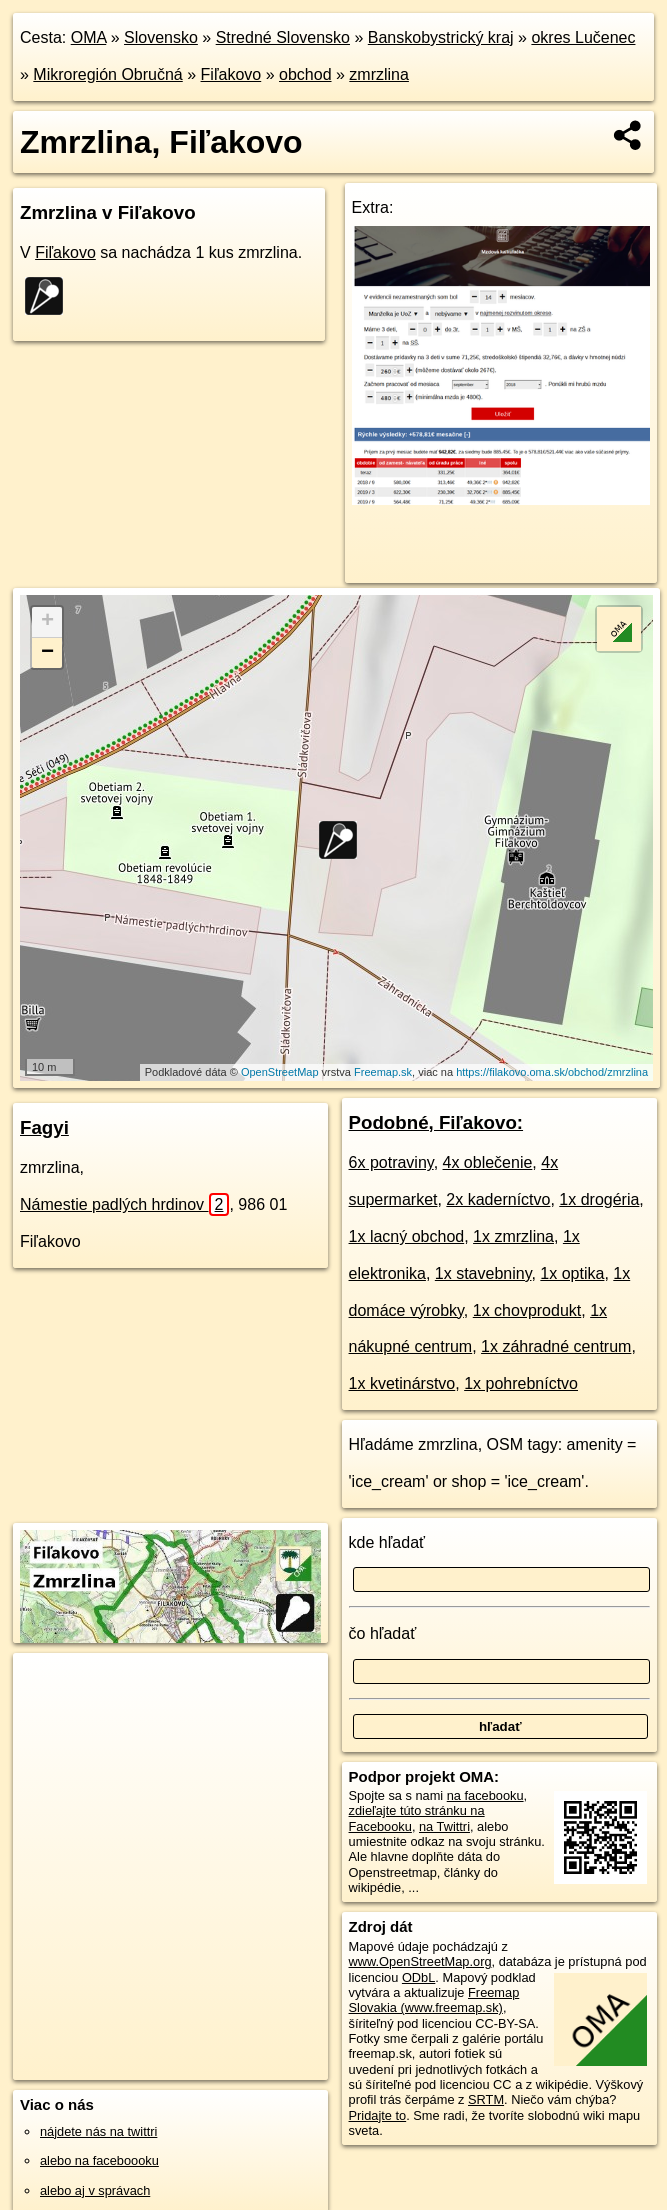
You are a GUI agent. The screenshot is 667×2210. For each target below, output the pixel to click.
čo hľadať (383, 1633)
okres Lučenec (583, 37)
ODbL (418, 1977)
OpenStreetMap (280, 1072)
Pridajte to (378, 2115)
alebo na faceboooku (99, 2160)
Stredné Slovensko (283, 37)
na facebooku (485, 1795)
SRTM (486, 2099)
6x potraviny (391, 1162)
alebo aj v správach (95, 2190)
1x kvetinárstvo (402, 1383)
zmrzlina (379, 74)
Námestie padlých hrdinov (124, 1204)
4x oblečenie (488, 1162)
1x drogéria (599, 1199)
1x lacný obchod (407, 1236)
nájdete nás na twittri (98, 2131)
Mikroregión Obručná (107, 74)
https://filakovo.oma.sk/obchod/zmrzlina (552, 1072)
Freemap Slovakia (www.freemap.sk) (434, 2000)
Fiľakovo (231, 74)
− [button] (47, 653)
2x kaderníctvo (498, 1199)
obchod (305, 74)
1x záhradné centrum (556, 1346)
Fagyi (44, 1127)
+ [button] (47, 622)
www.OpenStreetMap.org (420, 1961)
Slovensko (161, 37)
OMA (89, 37)
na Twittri (444, 1826)
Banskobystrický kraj (441, 37)
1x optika (572, 1273)
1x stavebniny (483, 1273)
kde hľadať (387, 1542)
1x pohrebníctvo (521, 1383)
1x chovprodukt (527, 1310)
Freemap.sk (383, 1072)
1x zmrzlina (513, 1236)
